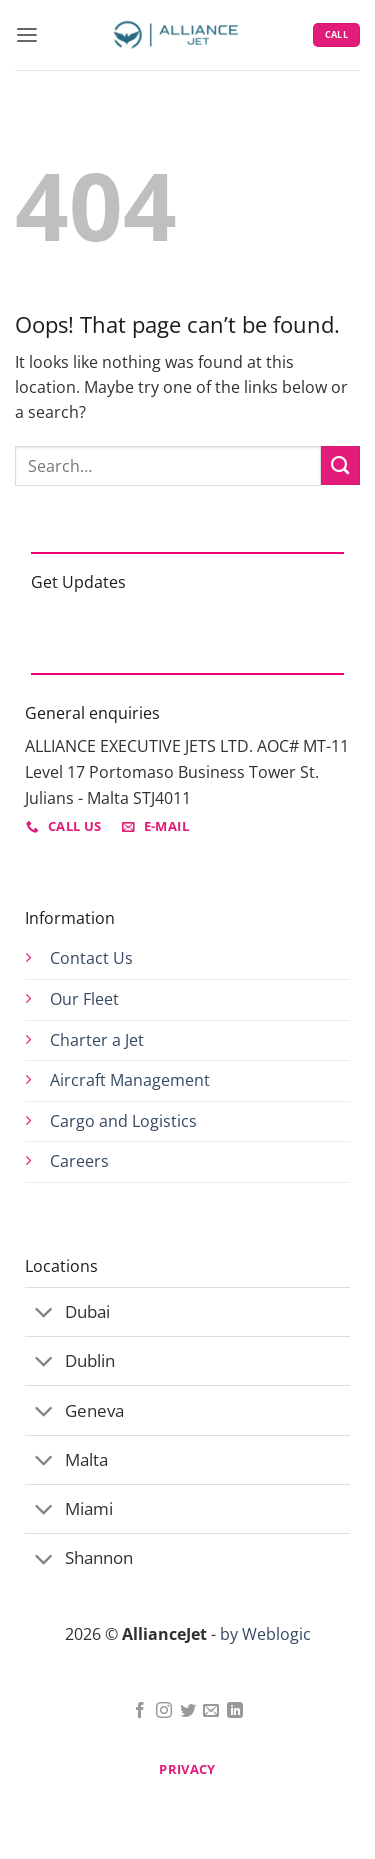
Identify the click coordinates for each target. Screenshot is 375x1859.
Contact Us (91, 958)
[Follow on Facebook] (140, 1711)
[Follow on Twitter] (188, 1711)
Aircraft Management (130, 1080)
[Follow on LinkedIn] (235, 1711)
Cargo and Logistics (123, 1121)
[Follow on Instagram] (164, 1711)
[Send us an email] (211, 1711)
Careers (79, 1161)
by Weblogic (265, 1634)
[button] (27, 35)
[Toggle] (44, 1314)
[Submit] (340, 465)
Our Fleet (84, 999)
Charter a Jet (97, 1040)
